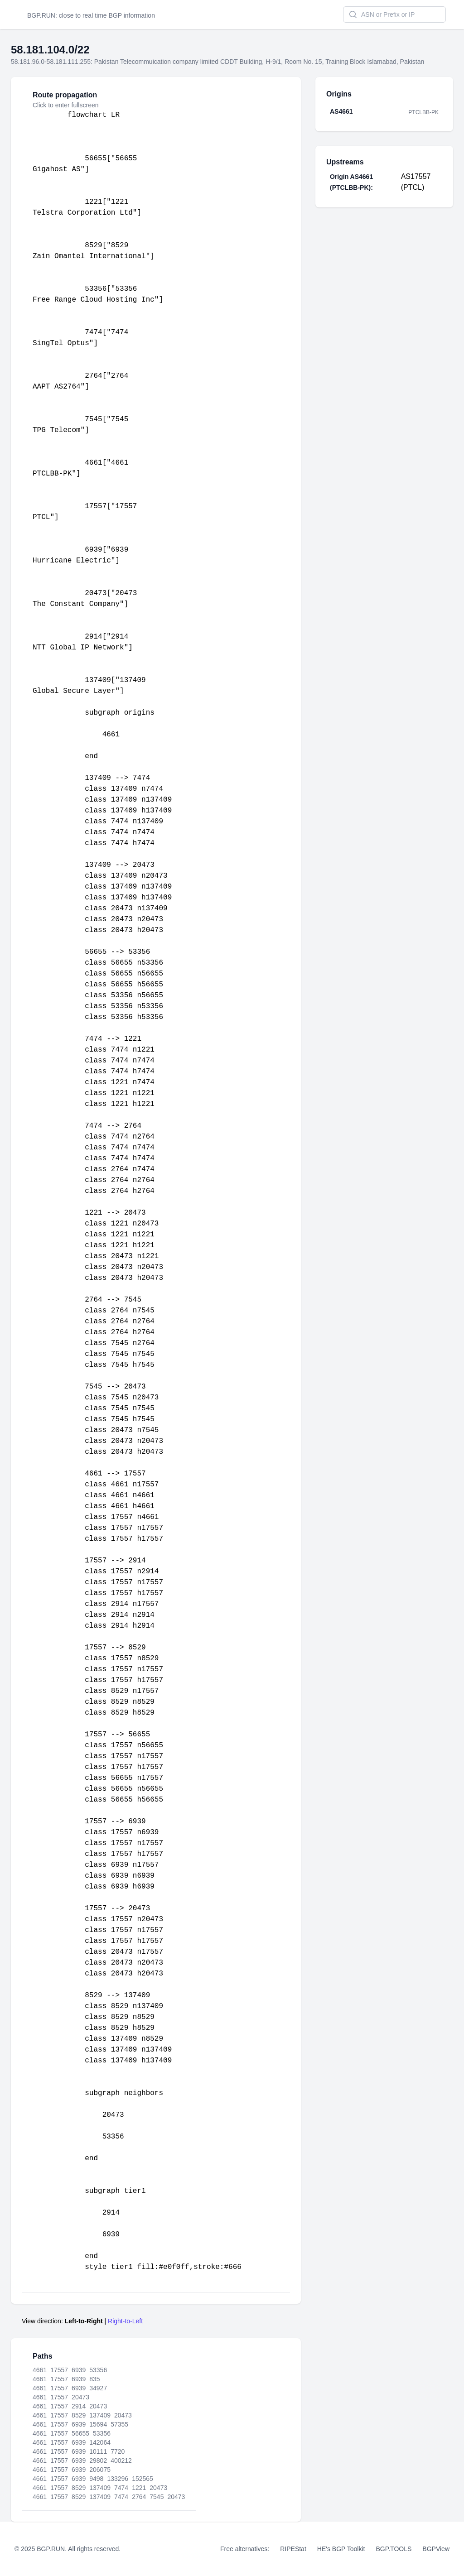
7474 (121, 2487)
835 (94, 2379)
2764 (139, 2496)
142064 (100, 2442)
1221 (139, 2487)
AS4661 (341, 111)
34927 (98, 2388)
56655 (80, 2433)
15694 (98, 2424)
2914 (79, 2406)
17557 (59, 2370)
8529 (79, 2415)
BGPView (436, 2548)
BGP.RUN (41, 15)
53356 (98, 2370)
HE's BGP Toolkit (341, 2548)
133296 (117, 2478)
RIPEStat (293, 2548)
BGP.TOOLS (393, 2548)
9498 (96, 2478)
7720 (118, 2451)
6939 (79, 2370)
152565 (142, 2478)
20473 (80, 2397)
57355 (119, 2424)
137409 (100, 2415)
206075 (100, 2469)
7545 (157, 2496)
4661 (40, 2370)
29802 (98, 2460)
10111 (98, 2451)
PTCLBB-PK (423, 112)
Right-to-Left (125, 2321)
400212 (121, 2460)
